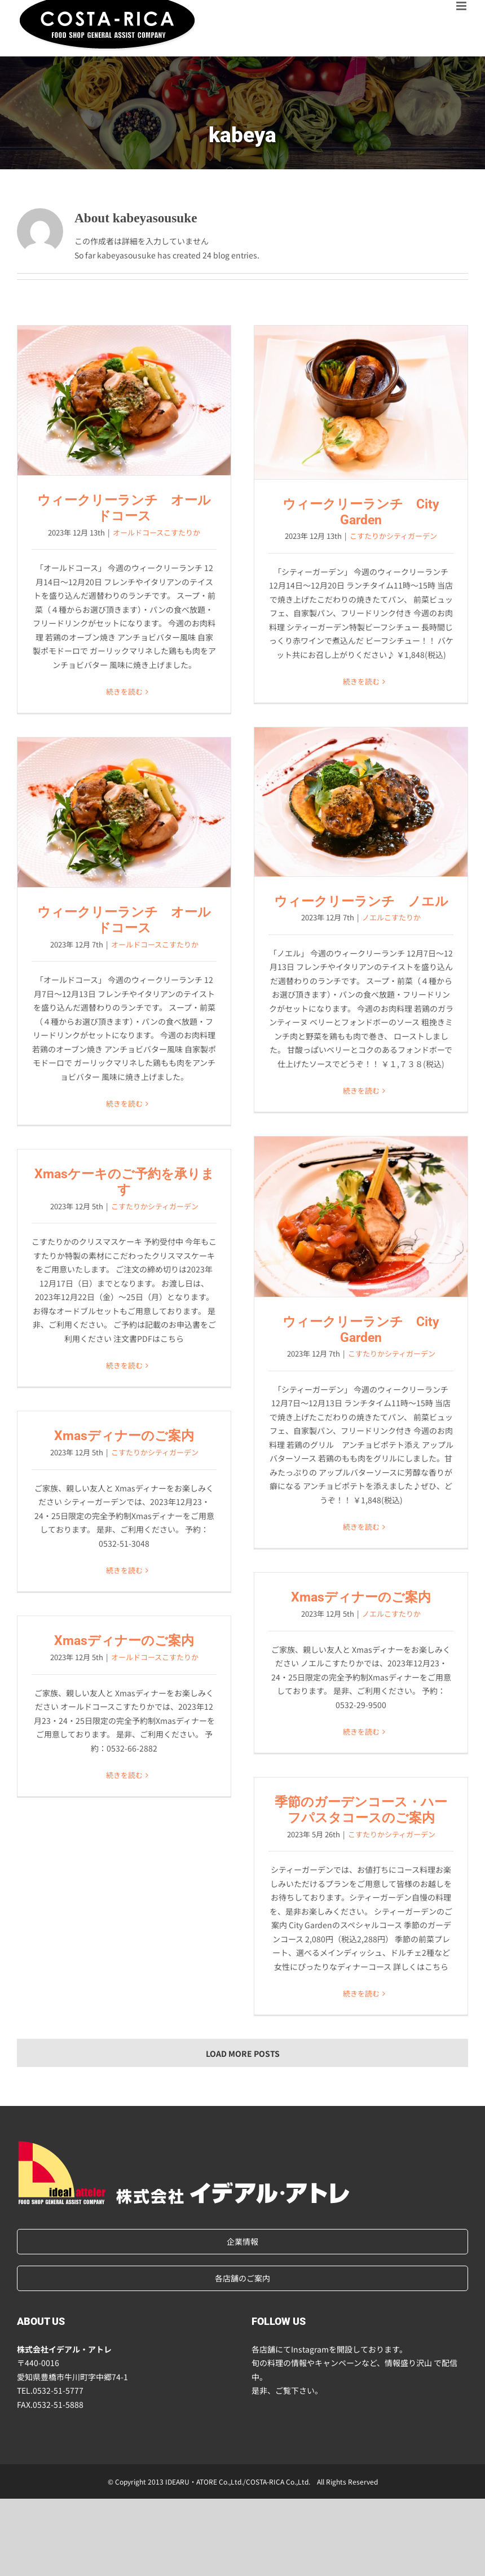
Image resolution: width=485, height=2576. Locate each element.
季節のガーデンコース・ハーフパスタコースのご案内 (361, 1809)
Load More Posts (243, 2053)
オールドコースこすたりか (156, 532)
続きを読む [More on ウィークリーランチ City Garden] (361, 681)
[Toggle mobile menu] (462, 6)
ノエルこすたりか (391, 917)
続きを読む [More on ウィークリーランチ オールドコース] (124, 691)
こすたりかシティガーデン (393, 535)
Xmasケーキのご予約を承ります (124, 1181)
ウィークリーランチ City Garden (361, 512)
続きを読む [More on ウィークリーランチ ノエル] (361, 1090)
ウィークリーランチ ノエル (361, 901)
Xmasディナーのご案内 (124, 1435)
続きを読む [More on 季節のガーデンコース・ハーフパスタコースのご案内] (361, 1993)
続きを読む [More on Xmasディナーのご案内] (124, 1570)
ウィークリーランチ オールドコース (124, 508)
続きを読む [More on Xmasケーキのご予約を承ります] (124, 1365)
